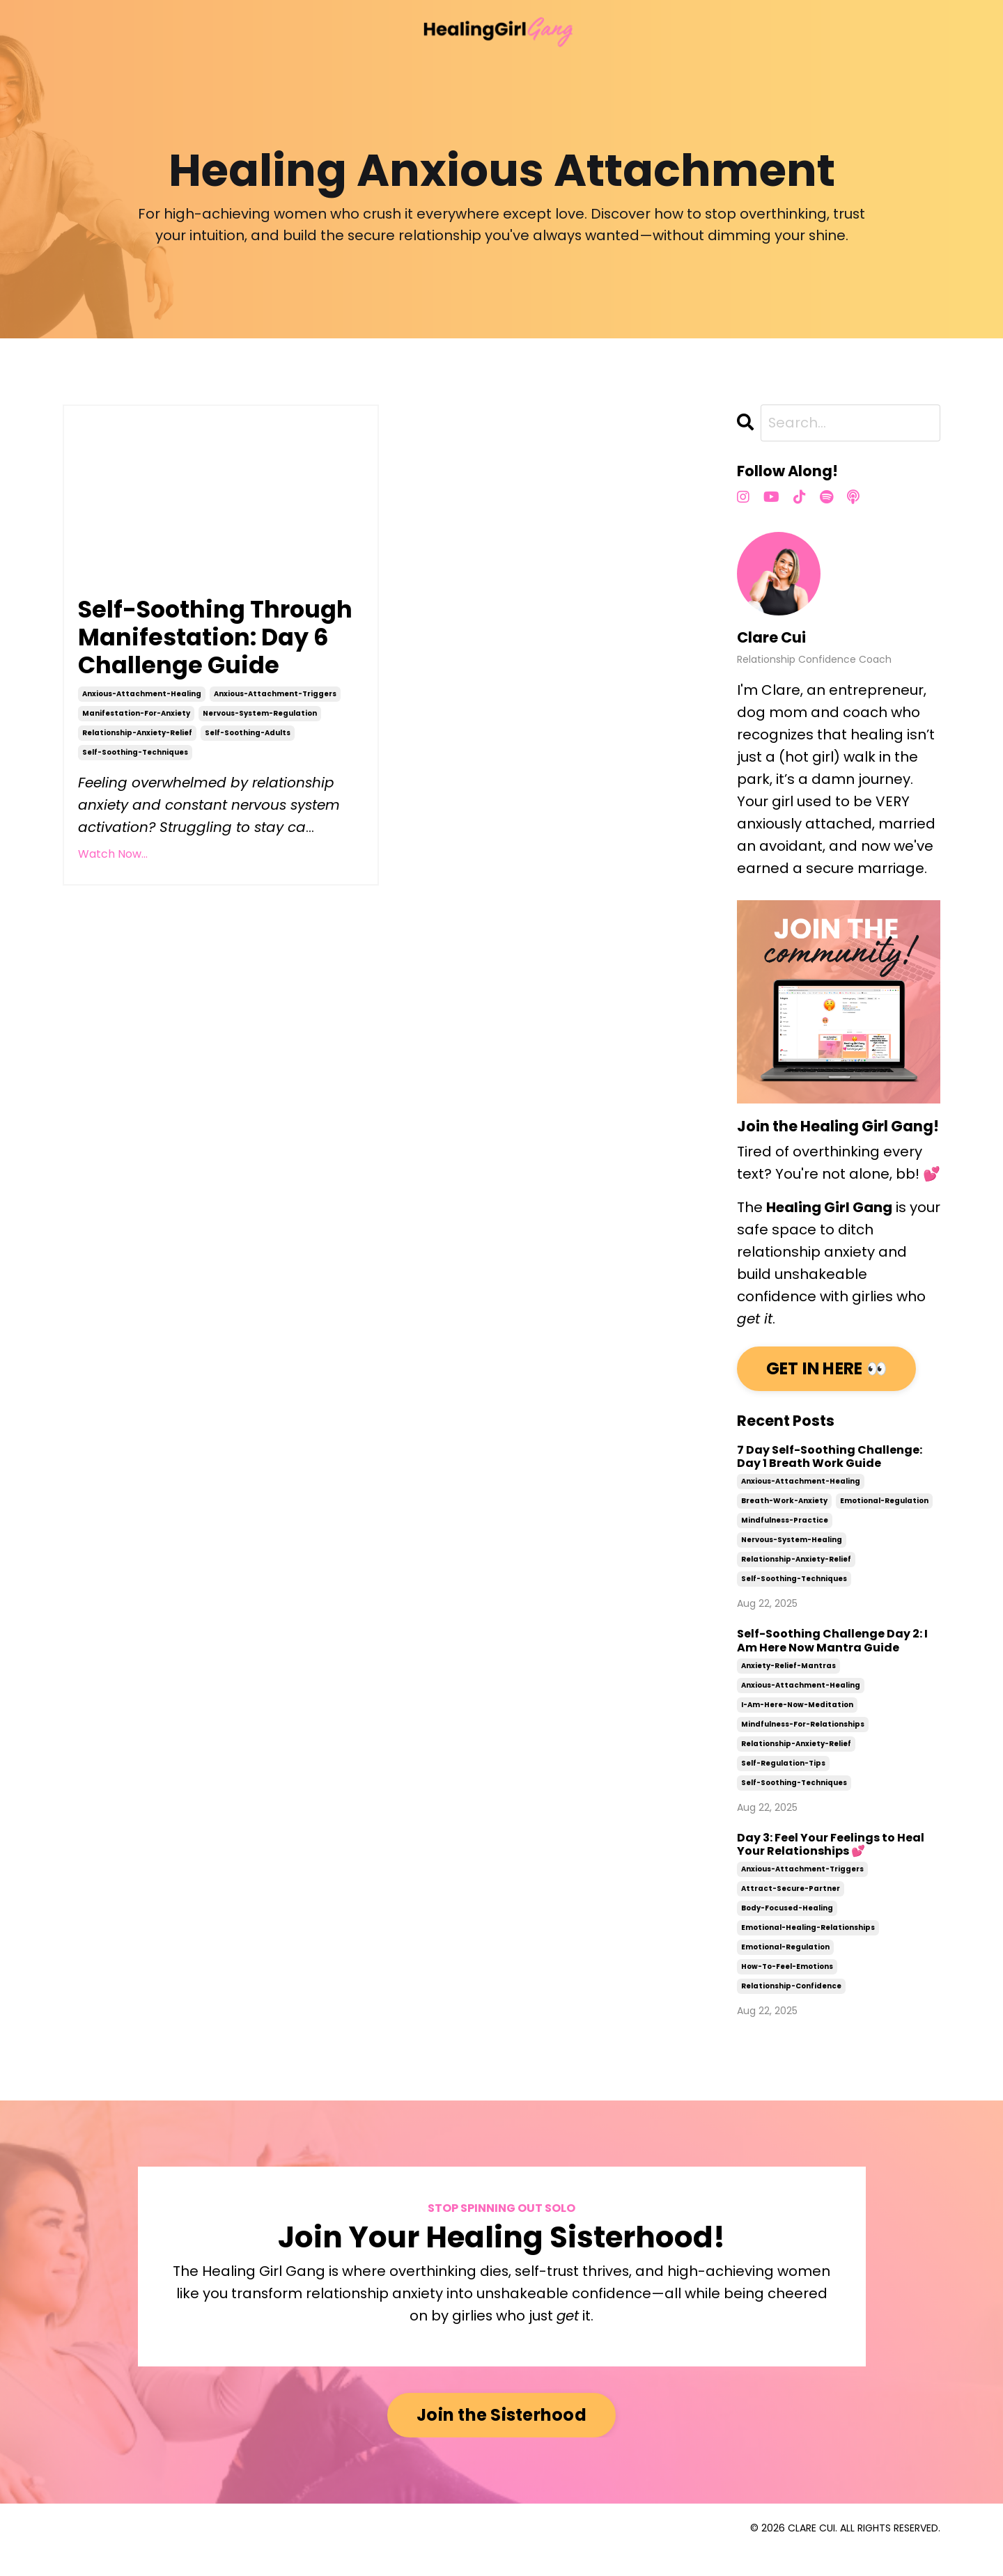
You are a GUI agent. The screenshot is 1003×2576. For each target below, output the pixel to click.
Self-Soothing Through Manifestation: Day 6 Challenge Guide (211, 679)
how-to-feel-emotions (787, 1989)
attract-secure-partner (790, 1911)
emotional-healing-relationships (808, 1950)
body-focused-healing (787, 1931)
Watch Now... (113, 913)
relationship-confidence (791, 2009)
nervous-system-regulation (260, 772)
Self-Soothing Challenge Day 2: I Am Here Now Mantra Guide (832, 1664)
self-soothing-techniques (135, 811)
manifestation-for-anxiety (136, 772)
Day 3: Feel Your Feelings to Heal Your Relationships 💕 (830, 1867)
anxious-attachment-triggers (275, 753)
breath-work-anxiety (784, 1524)
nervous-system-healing (791, 1563)
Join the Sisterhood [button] (501, 2438)
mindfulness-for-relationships (802, 1747)
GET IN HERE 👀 (828, 1391)
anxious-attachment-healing (141, 753)
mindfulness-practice (784, 1544)
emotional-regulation (884, 1524)
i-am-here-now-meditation (797, 1727)
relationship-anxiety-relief (137, 792)
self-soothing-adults (247, 792)
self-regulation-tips (783, 1786)
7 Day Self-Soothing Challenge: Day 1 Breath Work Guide (829, 1479)
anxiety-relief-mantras (788, 1688)
